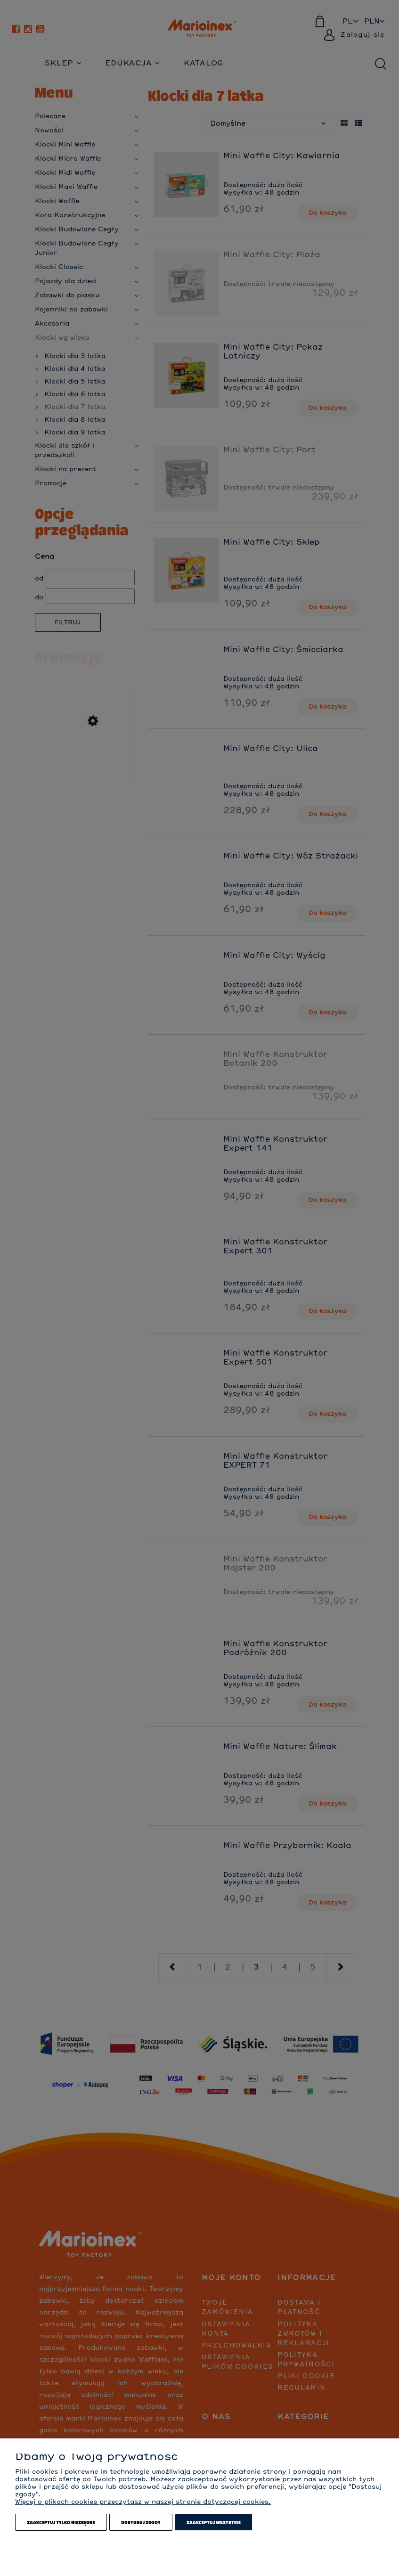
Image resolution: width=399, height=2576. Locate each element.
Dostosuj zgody (141, 2522)
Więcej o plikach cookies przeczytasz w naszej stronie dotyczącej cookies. (143, 2502)
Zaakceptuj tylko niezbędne (61, 2522)
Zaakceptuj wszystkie (214, 2522)
